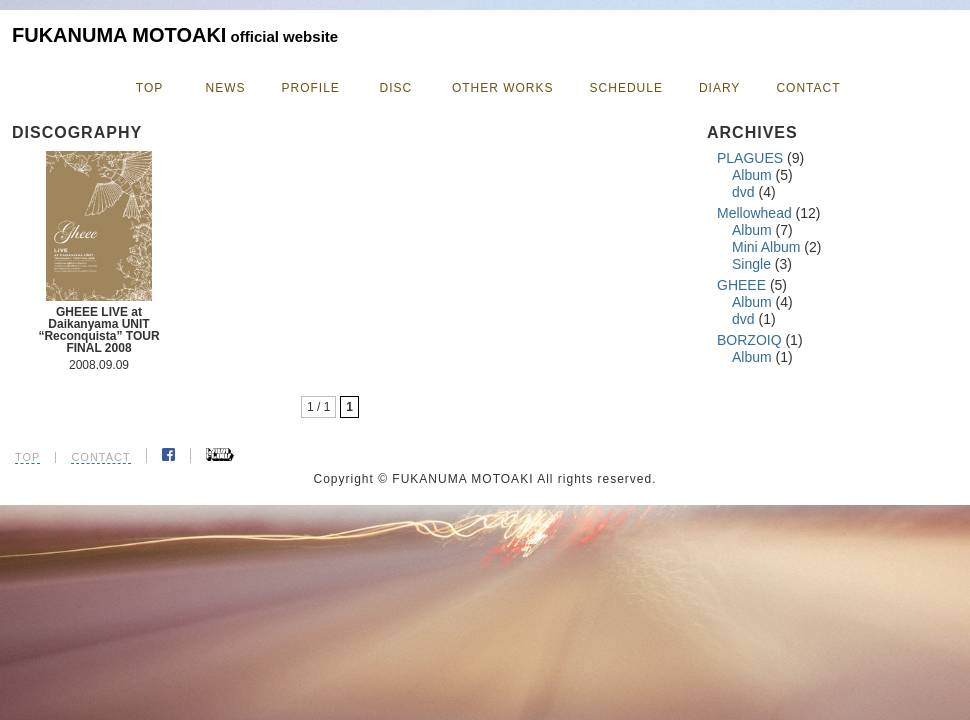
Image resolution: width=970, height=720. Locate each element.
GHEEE (741, 285)
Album (752, 175)
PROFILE (311, 88)
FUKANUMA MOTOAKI (175, 35)
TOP (149, 88)
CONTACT (808, 88)
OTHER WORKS (503, 88)
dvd (743, 192)
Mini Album (766, 247)
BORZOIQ (749, 340)
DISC (396, 88)
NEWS (226, 88)
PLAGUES (750, 158)
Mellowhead (754, 213)
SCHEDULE (626, 88)
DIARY (719, 88)
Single (751, 264)
